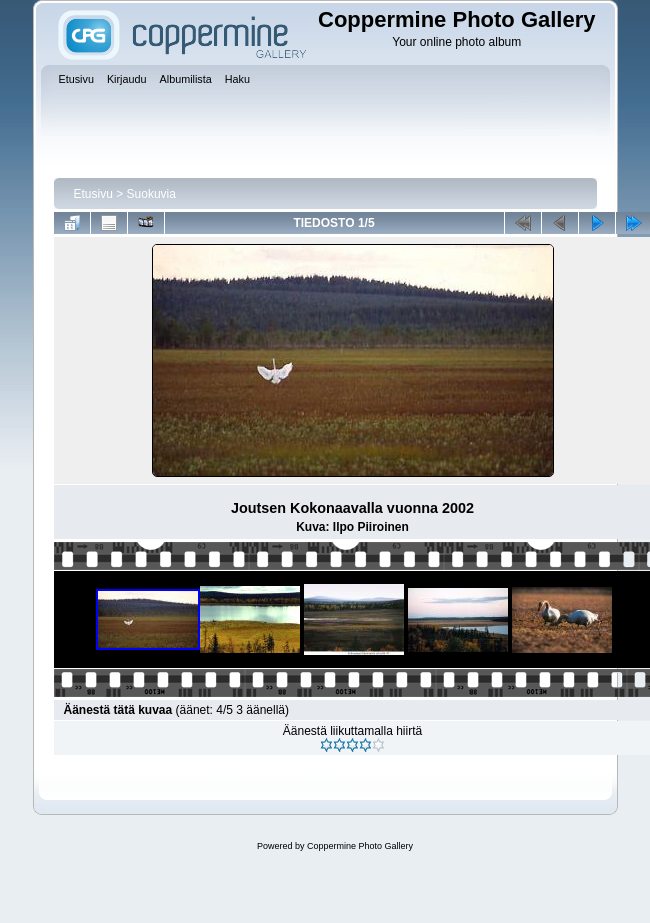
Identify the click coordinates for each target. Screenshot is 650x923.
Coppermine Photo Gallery (360, 846)
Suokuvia (151, 194)
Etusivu (93, 194)
